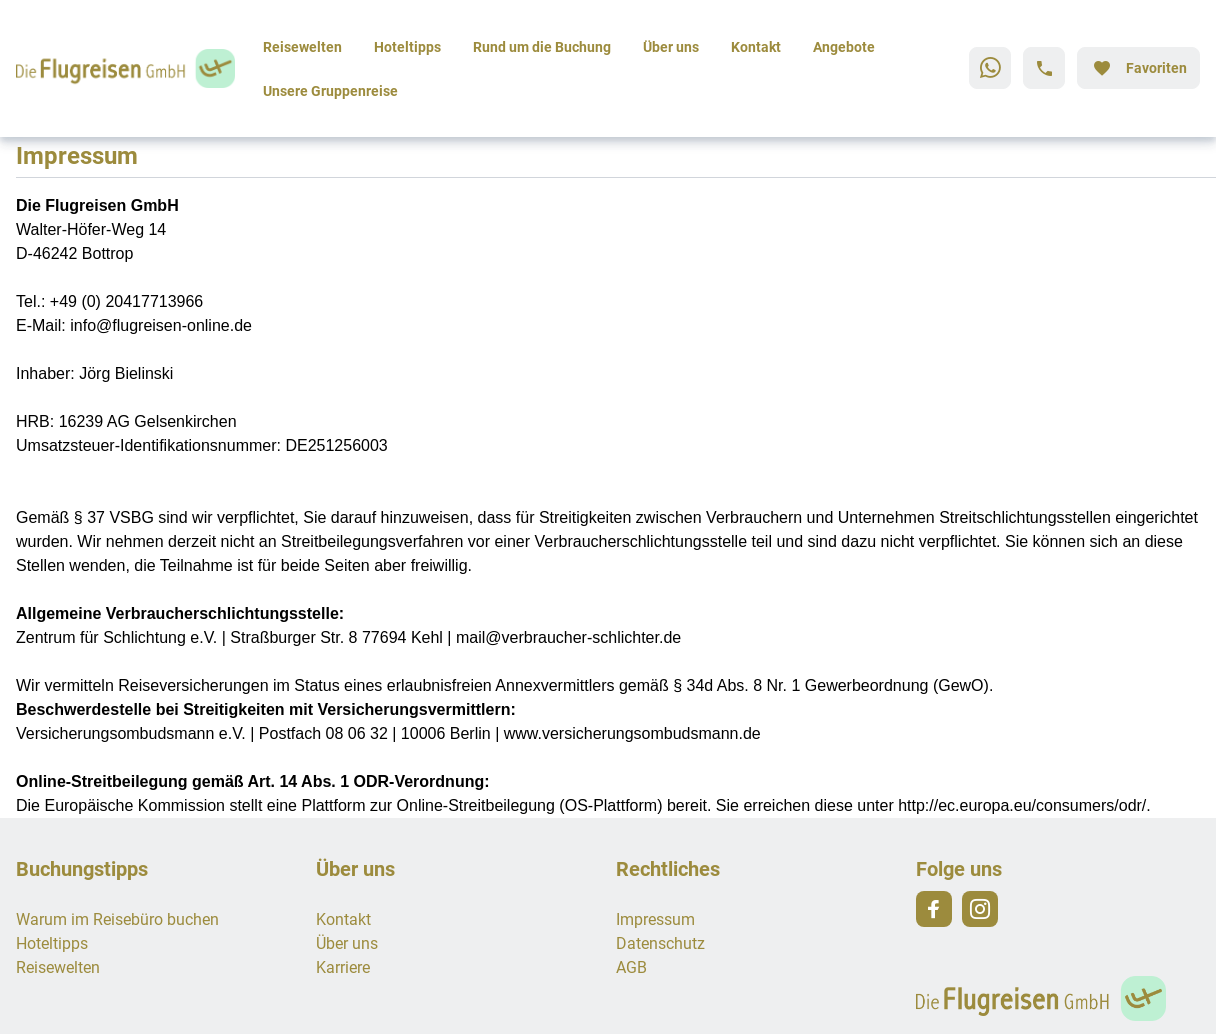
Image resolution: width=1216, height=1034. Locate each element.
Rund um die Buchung (542, 46)
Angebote (844, 46)
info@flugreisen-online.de (161, 325)
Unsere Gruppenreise (330, 90)
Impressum (655, 918)
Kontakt (756, 46)
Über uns (671, 46)
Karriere (343, 966)
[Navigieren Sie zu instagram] (980, 909)
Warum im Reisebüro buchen (117, 918)
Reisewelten (302, 46)
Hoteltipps (407, 46)
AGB (631, 966)
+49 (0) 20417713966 (126, 301)
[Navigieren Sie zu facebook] (934, 909)
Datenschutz (660, 942)
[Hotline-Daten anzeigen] (1044, 68)
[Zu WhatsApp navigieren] (990, 68)
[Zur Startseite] (131, 68)
